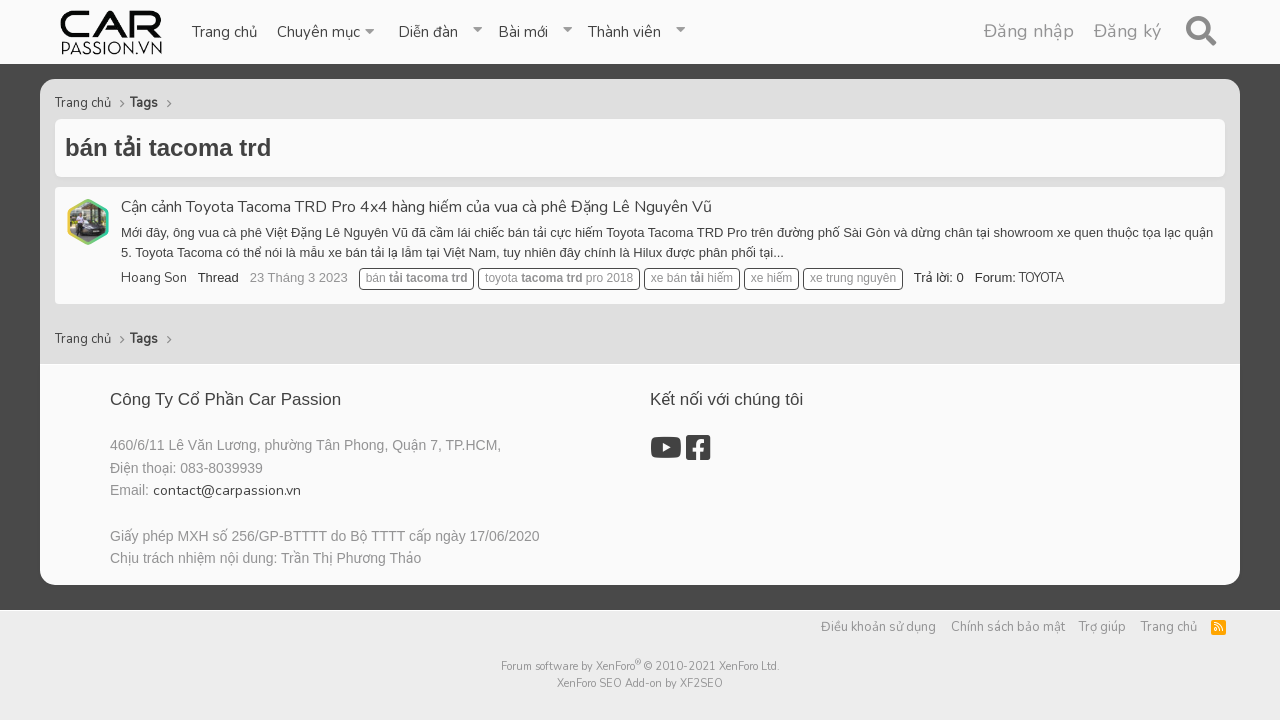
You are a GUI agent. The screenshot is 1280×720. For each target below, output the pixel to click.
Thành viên (624, 32)
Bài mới (523, 32)
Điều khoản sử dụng (878, 627)
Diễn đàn (428, 32)
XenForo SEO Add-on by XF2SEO (640, 683)
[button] (327, 32)
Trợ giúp (1102, 627)
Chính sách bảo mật (1008, 627)
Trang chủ (224, 32)
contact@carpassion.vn (227, 490)
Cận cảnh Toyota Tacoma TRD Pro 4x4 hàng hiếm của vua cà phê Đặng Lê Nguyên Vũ (416, 207)
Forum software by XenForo (640, 666)
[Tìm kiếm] (1200, 32)
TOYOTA (1041, 278)
